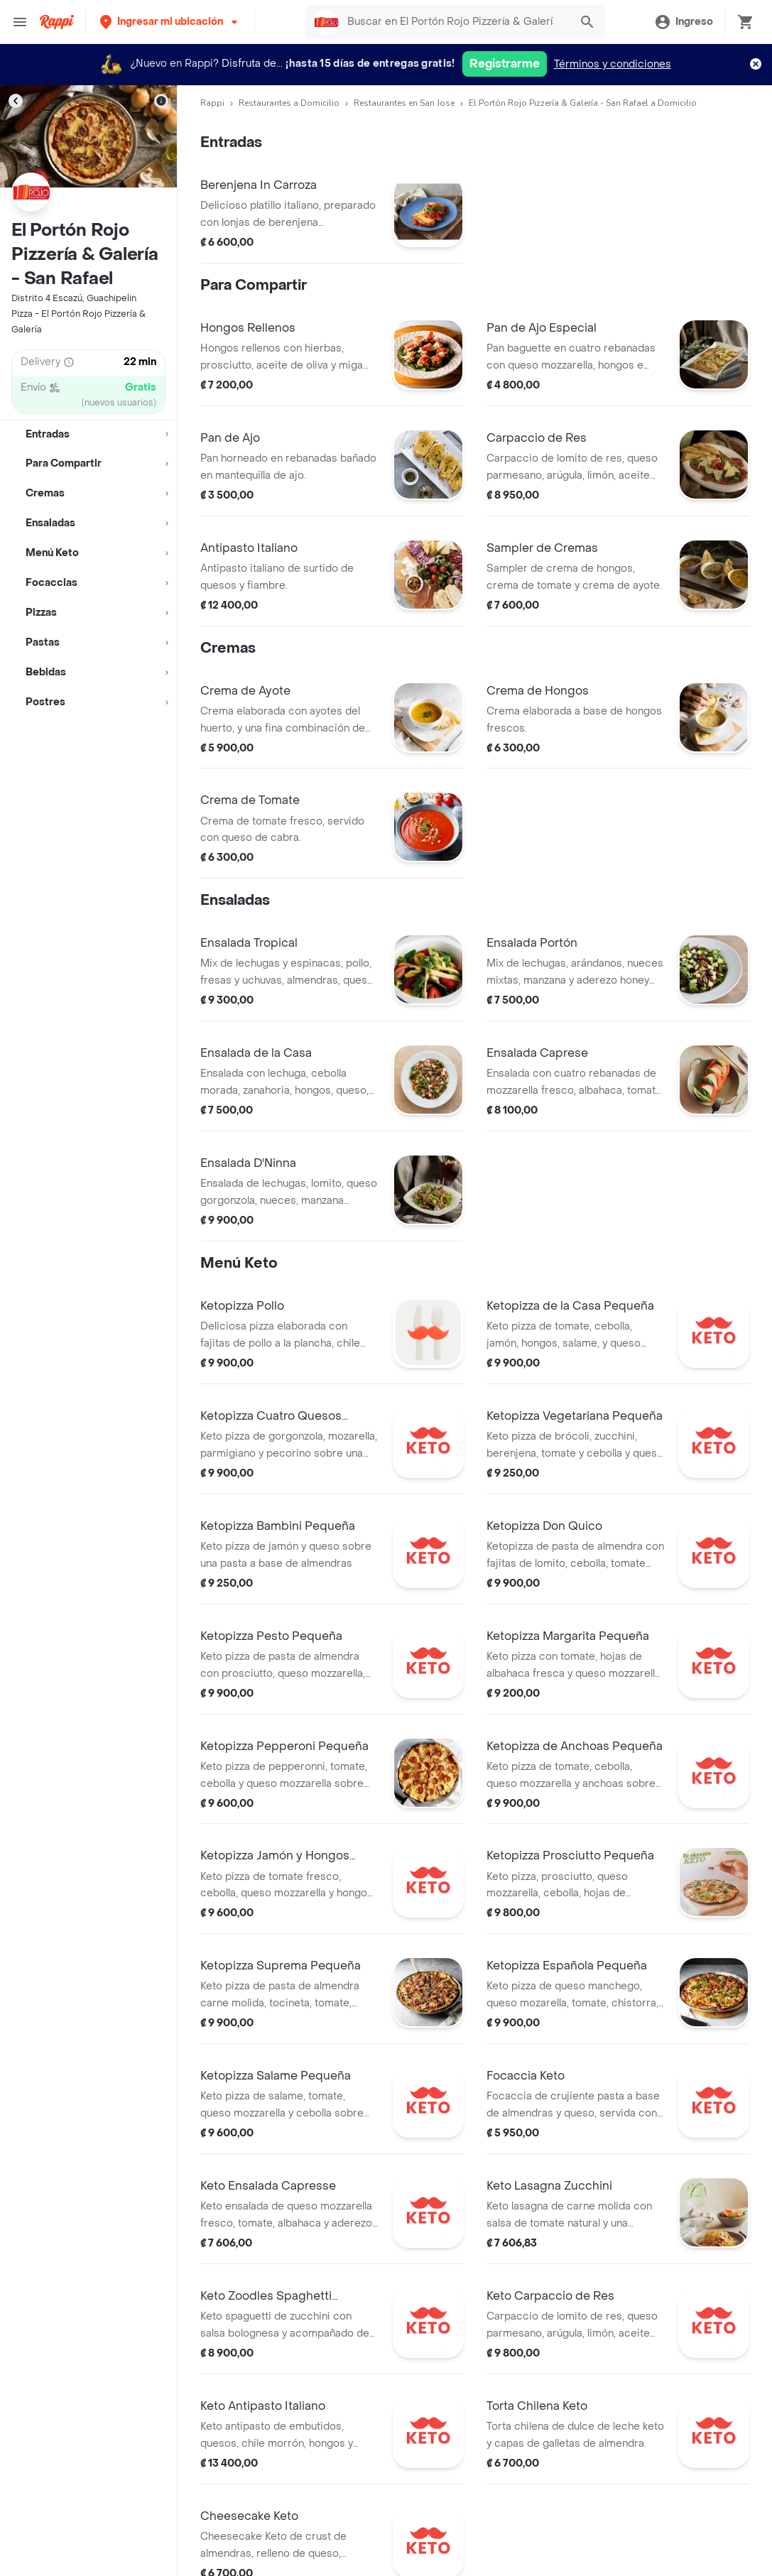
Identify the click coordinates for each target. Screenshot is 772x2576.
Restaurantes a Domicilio (289, 103)
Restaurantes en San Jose (404, 103)
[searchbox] (454, 22)
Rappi (212, 103)
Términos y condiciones (612, 64)
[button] (170, 22)
